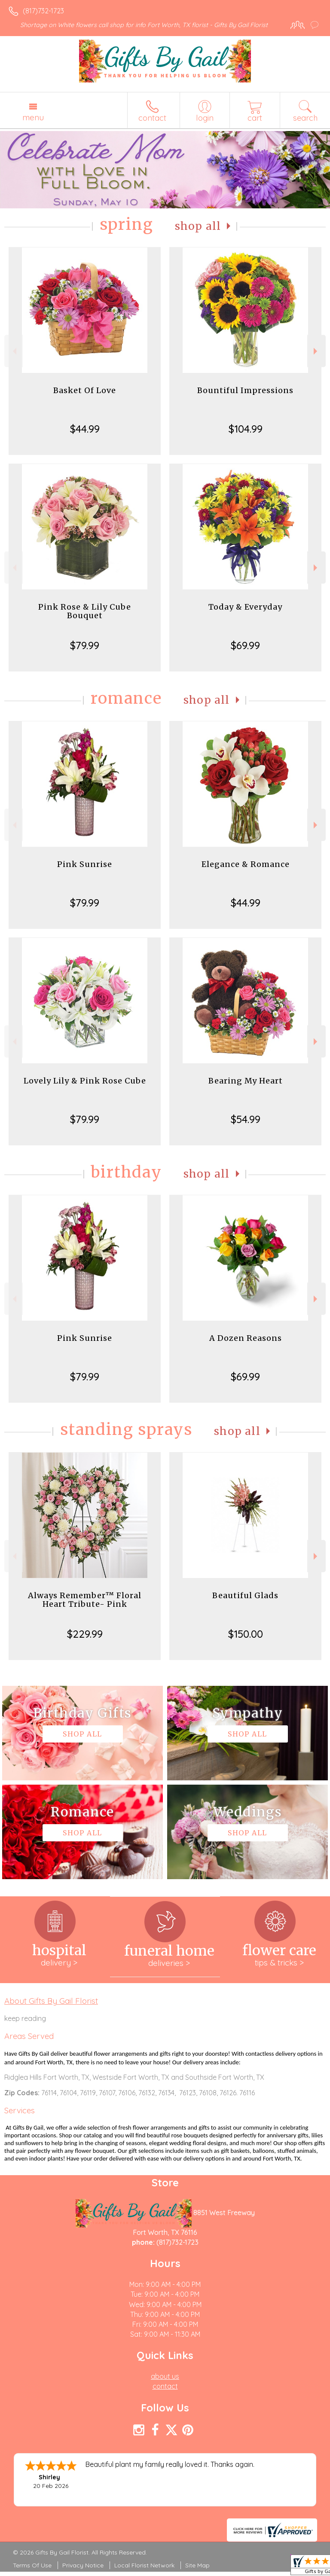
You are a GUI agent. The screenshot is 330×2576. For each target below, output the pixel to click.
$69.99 (245, 645)
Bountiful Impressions (245, 390)
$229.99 (85, 1633)
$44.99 (85, 428)
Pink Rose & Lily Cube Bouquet (84, 611)
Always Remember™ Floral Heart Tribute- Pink (84, 1599)
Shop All (198, 226)
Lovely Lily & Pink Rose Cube (85, 1081)
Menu (33, 117)
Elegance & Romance (246, 864)
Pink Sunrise (84, 864)
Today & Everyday (245, 607)
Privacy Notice (83, 2565)
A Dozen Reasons (245, 1338)
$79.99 (84, 645)
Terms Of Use (32, 2565)
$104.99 (246, 428)
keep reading (25, 2018)
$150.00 (245, 1633)
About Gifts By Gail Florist (51, 2001)
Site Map (197, 2565)
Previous (13, 351)
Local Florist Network (144, 2565)
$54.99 (245, 1119)
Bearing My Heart (245, 1081)
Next (316, 351)
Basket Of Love (84, 390)
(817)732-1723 (43, 10)
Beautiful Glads (245, 1595)
